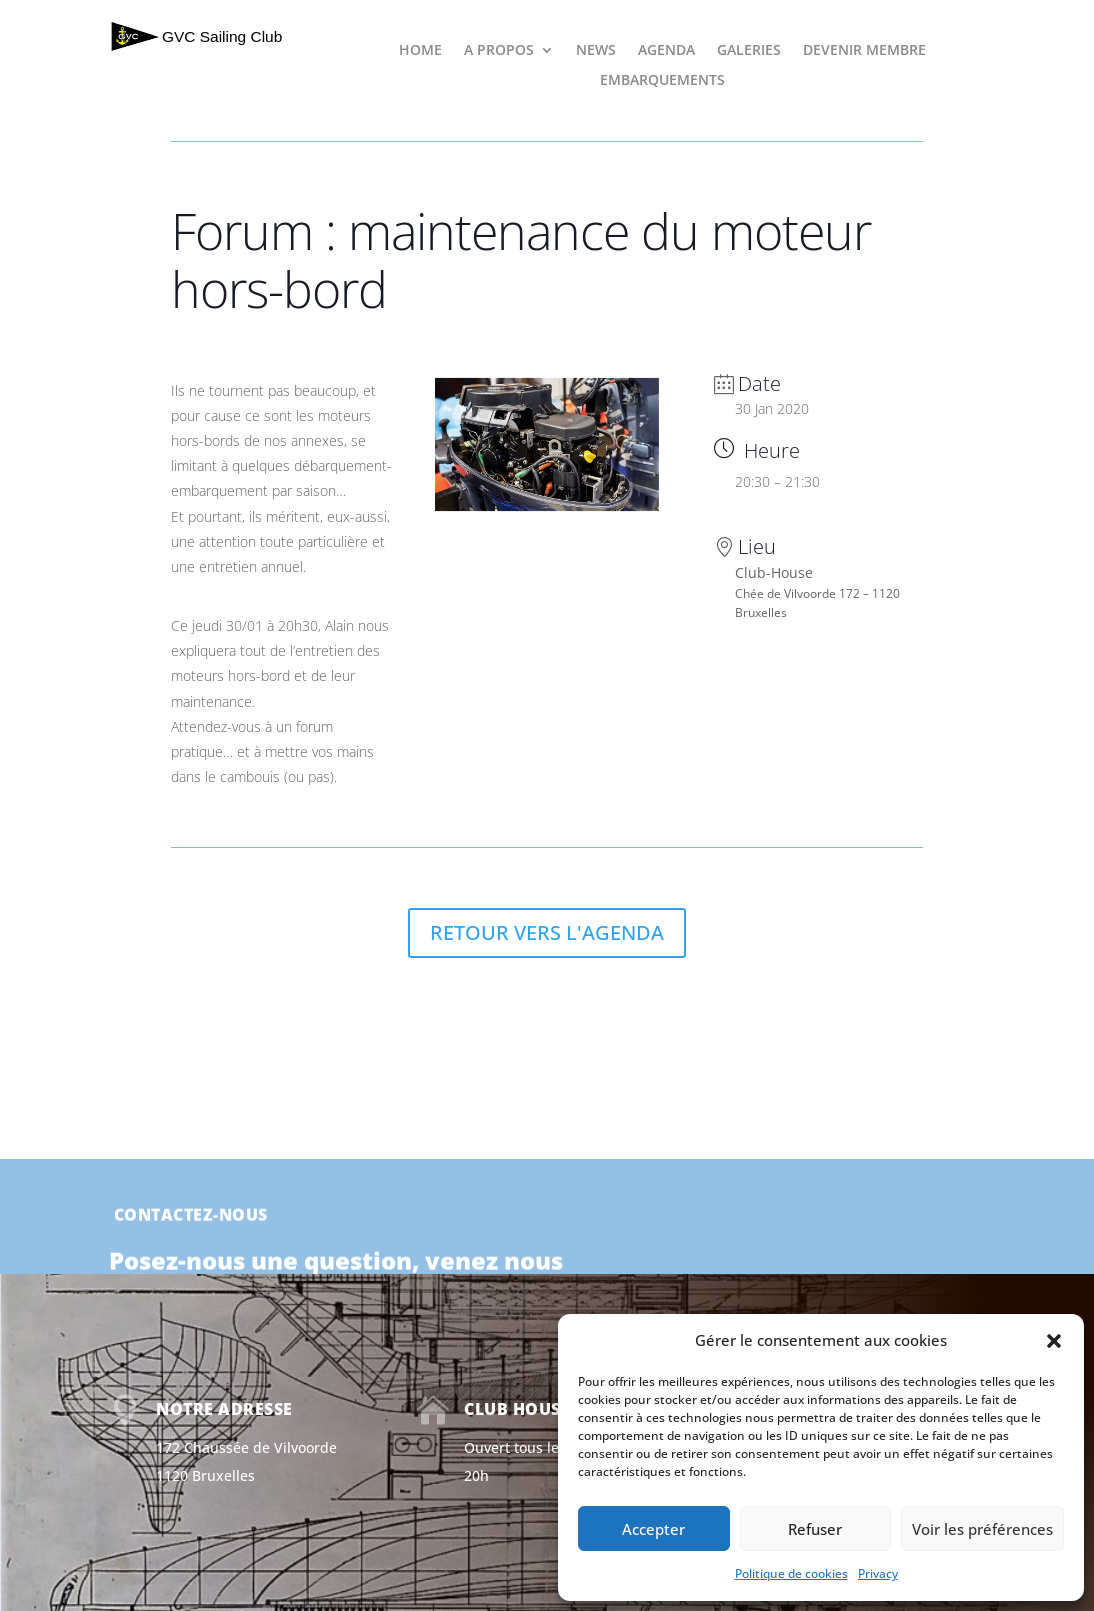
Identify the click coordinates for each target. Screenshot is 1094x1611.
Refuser (815, 1529)
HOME (420, 51)
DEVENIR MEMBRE (864, 51)
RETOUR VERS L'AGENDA (547, 932)
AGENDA (666, 51)
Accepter (653, 1529)
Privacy (878, 1573)
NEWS (596, 51)
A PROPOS (499, 51)
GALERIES (749, 51)
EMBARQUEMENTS (662, 81)
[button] (1054, 1341)
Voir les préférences (982, 1529)
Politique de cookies (791, 1573)
